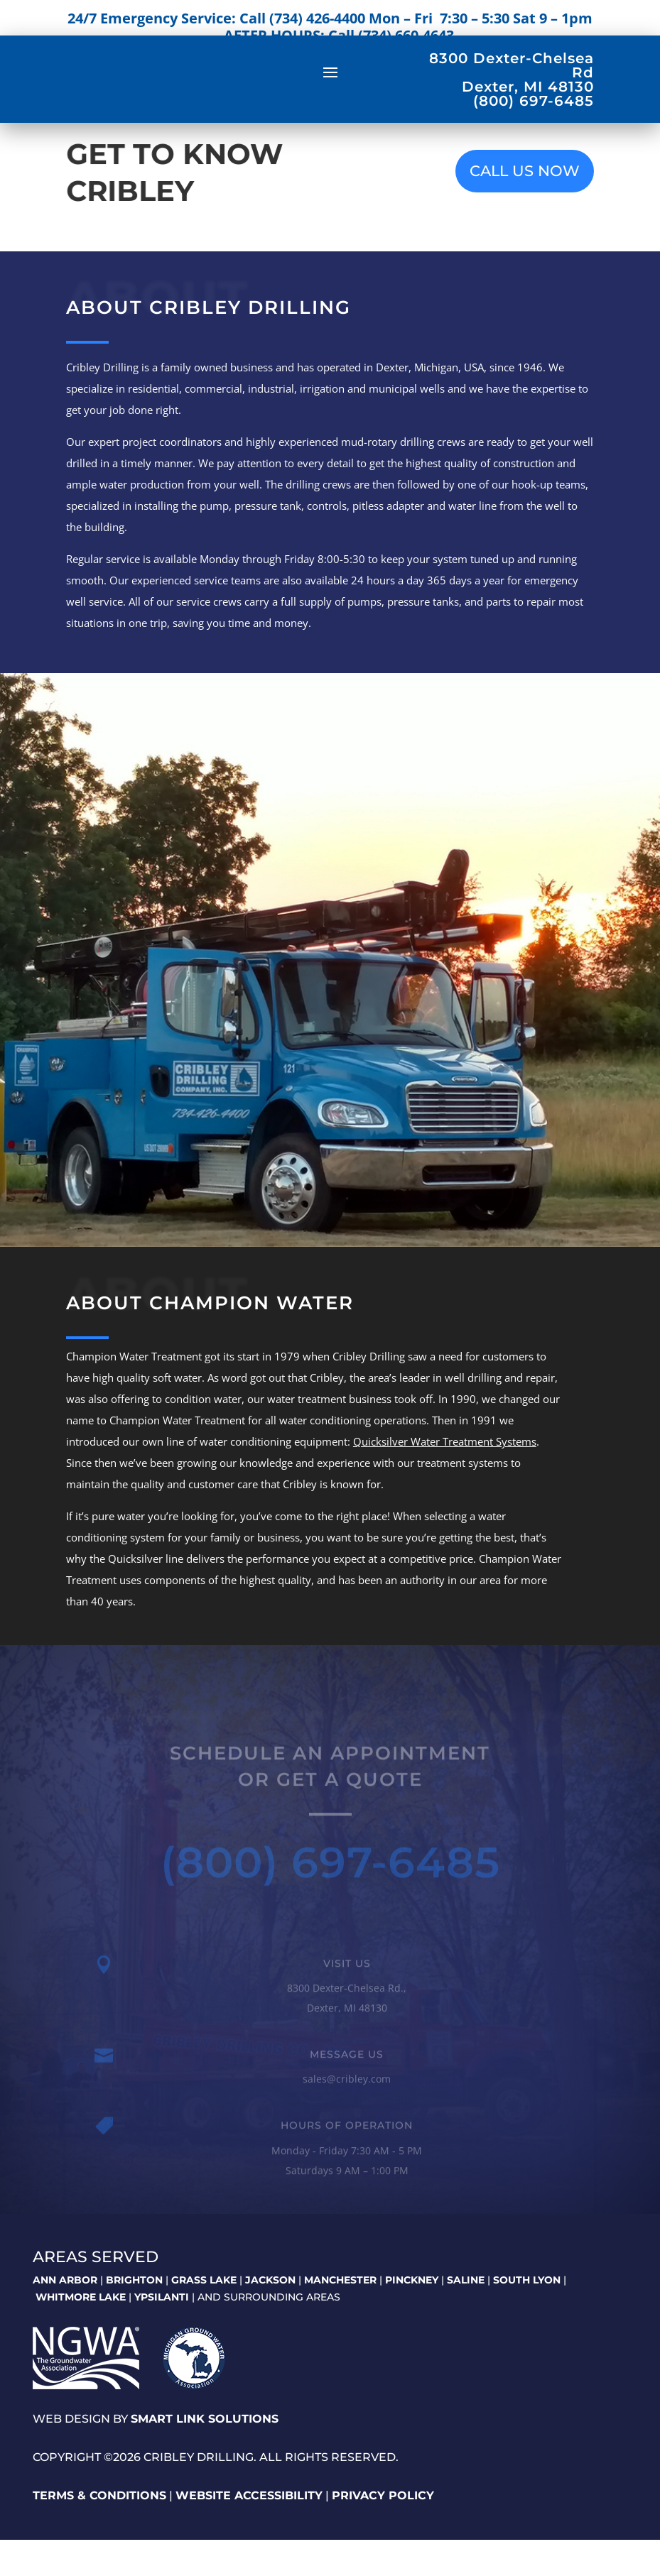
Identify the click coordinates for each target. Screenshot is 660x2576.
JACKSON (270, 2316)
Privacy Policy (383, 2531)
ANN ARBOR (65, 2316)
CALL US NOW (525, 207)
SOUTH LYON (527, 2316)
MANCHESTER (340, 2316)
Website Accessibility (249, 2531)
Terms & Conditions (99, 2531)
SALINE (466, 2316)
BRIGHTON (134, 2316)
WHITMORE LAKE (81, 2332)
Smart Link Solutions (204, 2454)
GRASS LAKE (204, 2316)
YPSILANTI (161, 2332)
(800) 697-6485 (330, 1905)
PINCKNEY (411, 2316)
